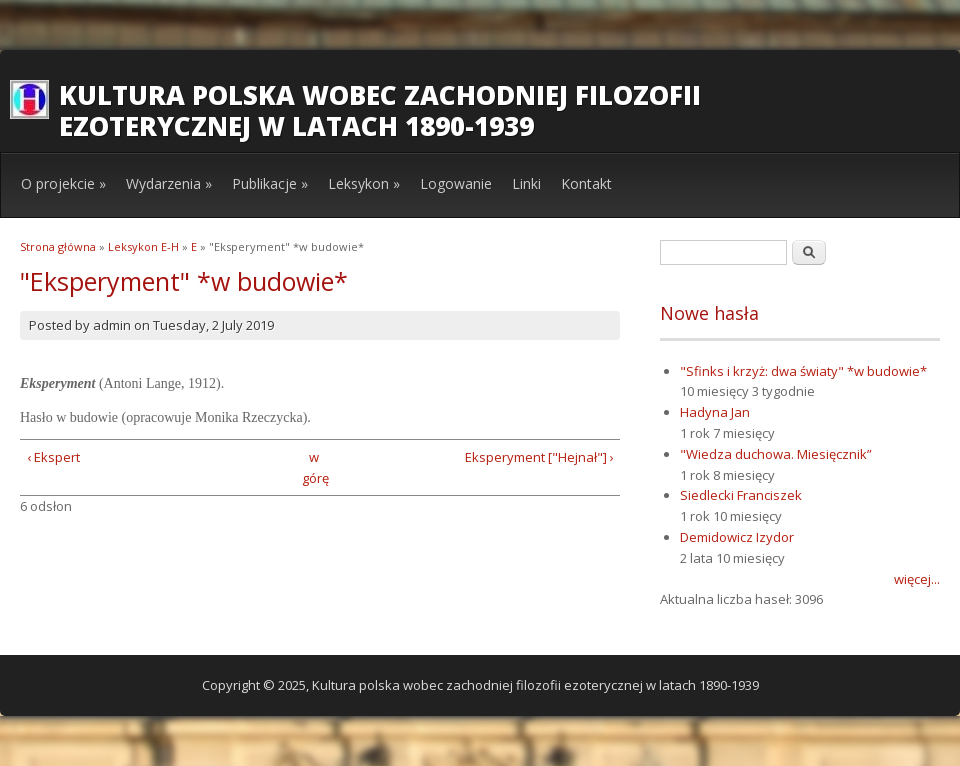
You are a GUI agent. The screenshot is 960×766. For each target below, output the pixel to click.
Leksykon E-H (143, 246)
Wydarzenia (169, 183)
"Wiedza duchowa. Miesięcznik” (776, 454)
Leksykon (364, 183)
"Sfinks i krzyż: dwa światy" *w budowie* (803, 371)
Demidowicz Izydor (737, 537)
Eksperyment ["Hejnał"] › (539, 457)
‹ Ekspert (53, 457)
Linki (526, 183)
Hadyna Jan (715, 412)
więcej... (917, 579)
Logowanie (456, 183)
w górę (313, 467)
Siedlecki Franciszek (741, 495)
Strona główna (58, 246)
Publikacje (270, 183)
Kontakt (586, 183)
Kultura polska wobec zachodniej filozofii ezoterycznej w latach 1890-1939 (380, 110)
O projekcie (63, 183)
